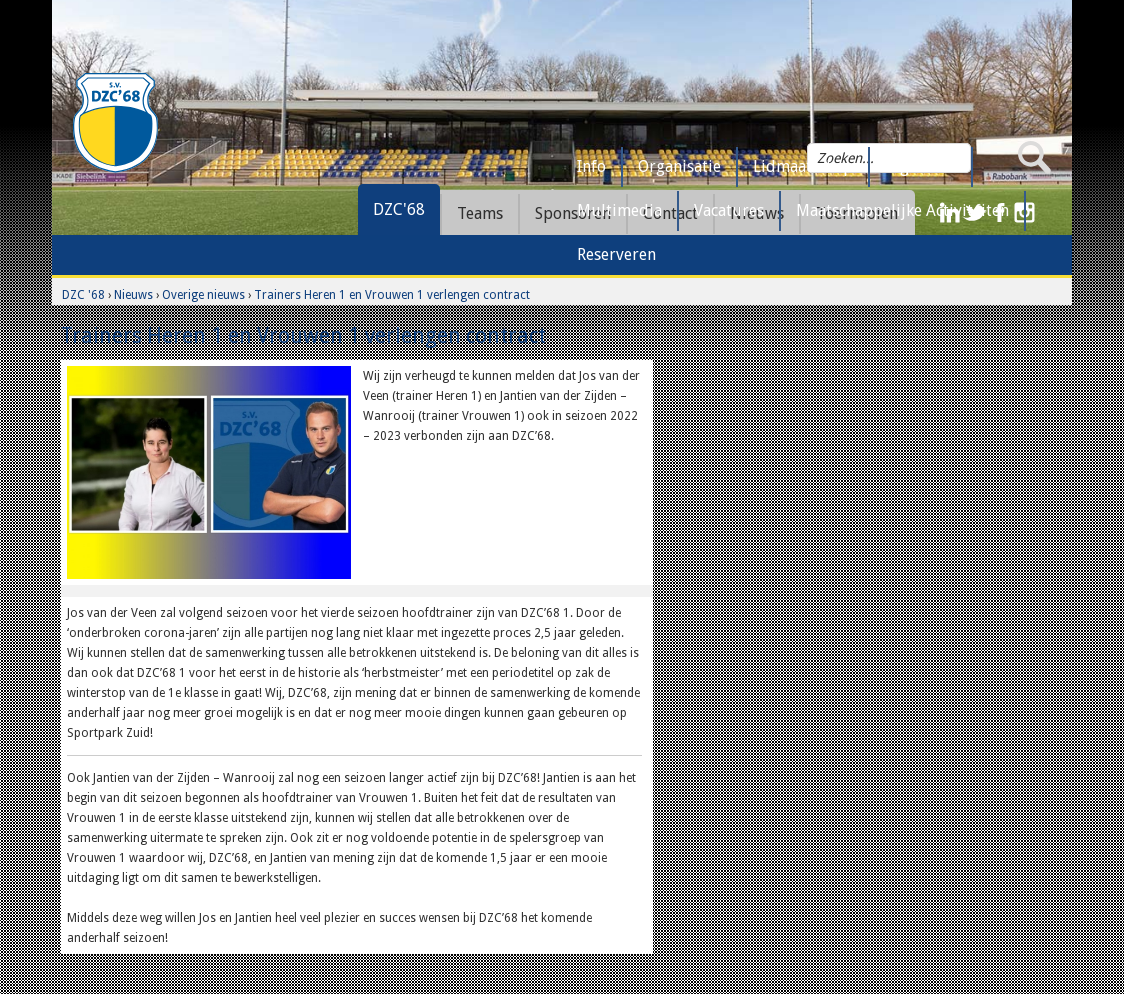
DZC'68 (399, 209)
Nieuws (133, 295)
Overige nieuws (203, 295)
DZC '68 (83, 295)
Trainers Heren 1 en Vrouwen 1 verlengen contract (392, 295)
